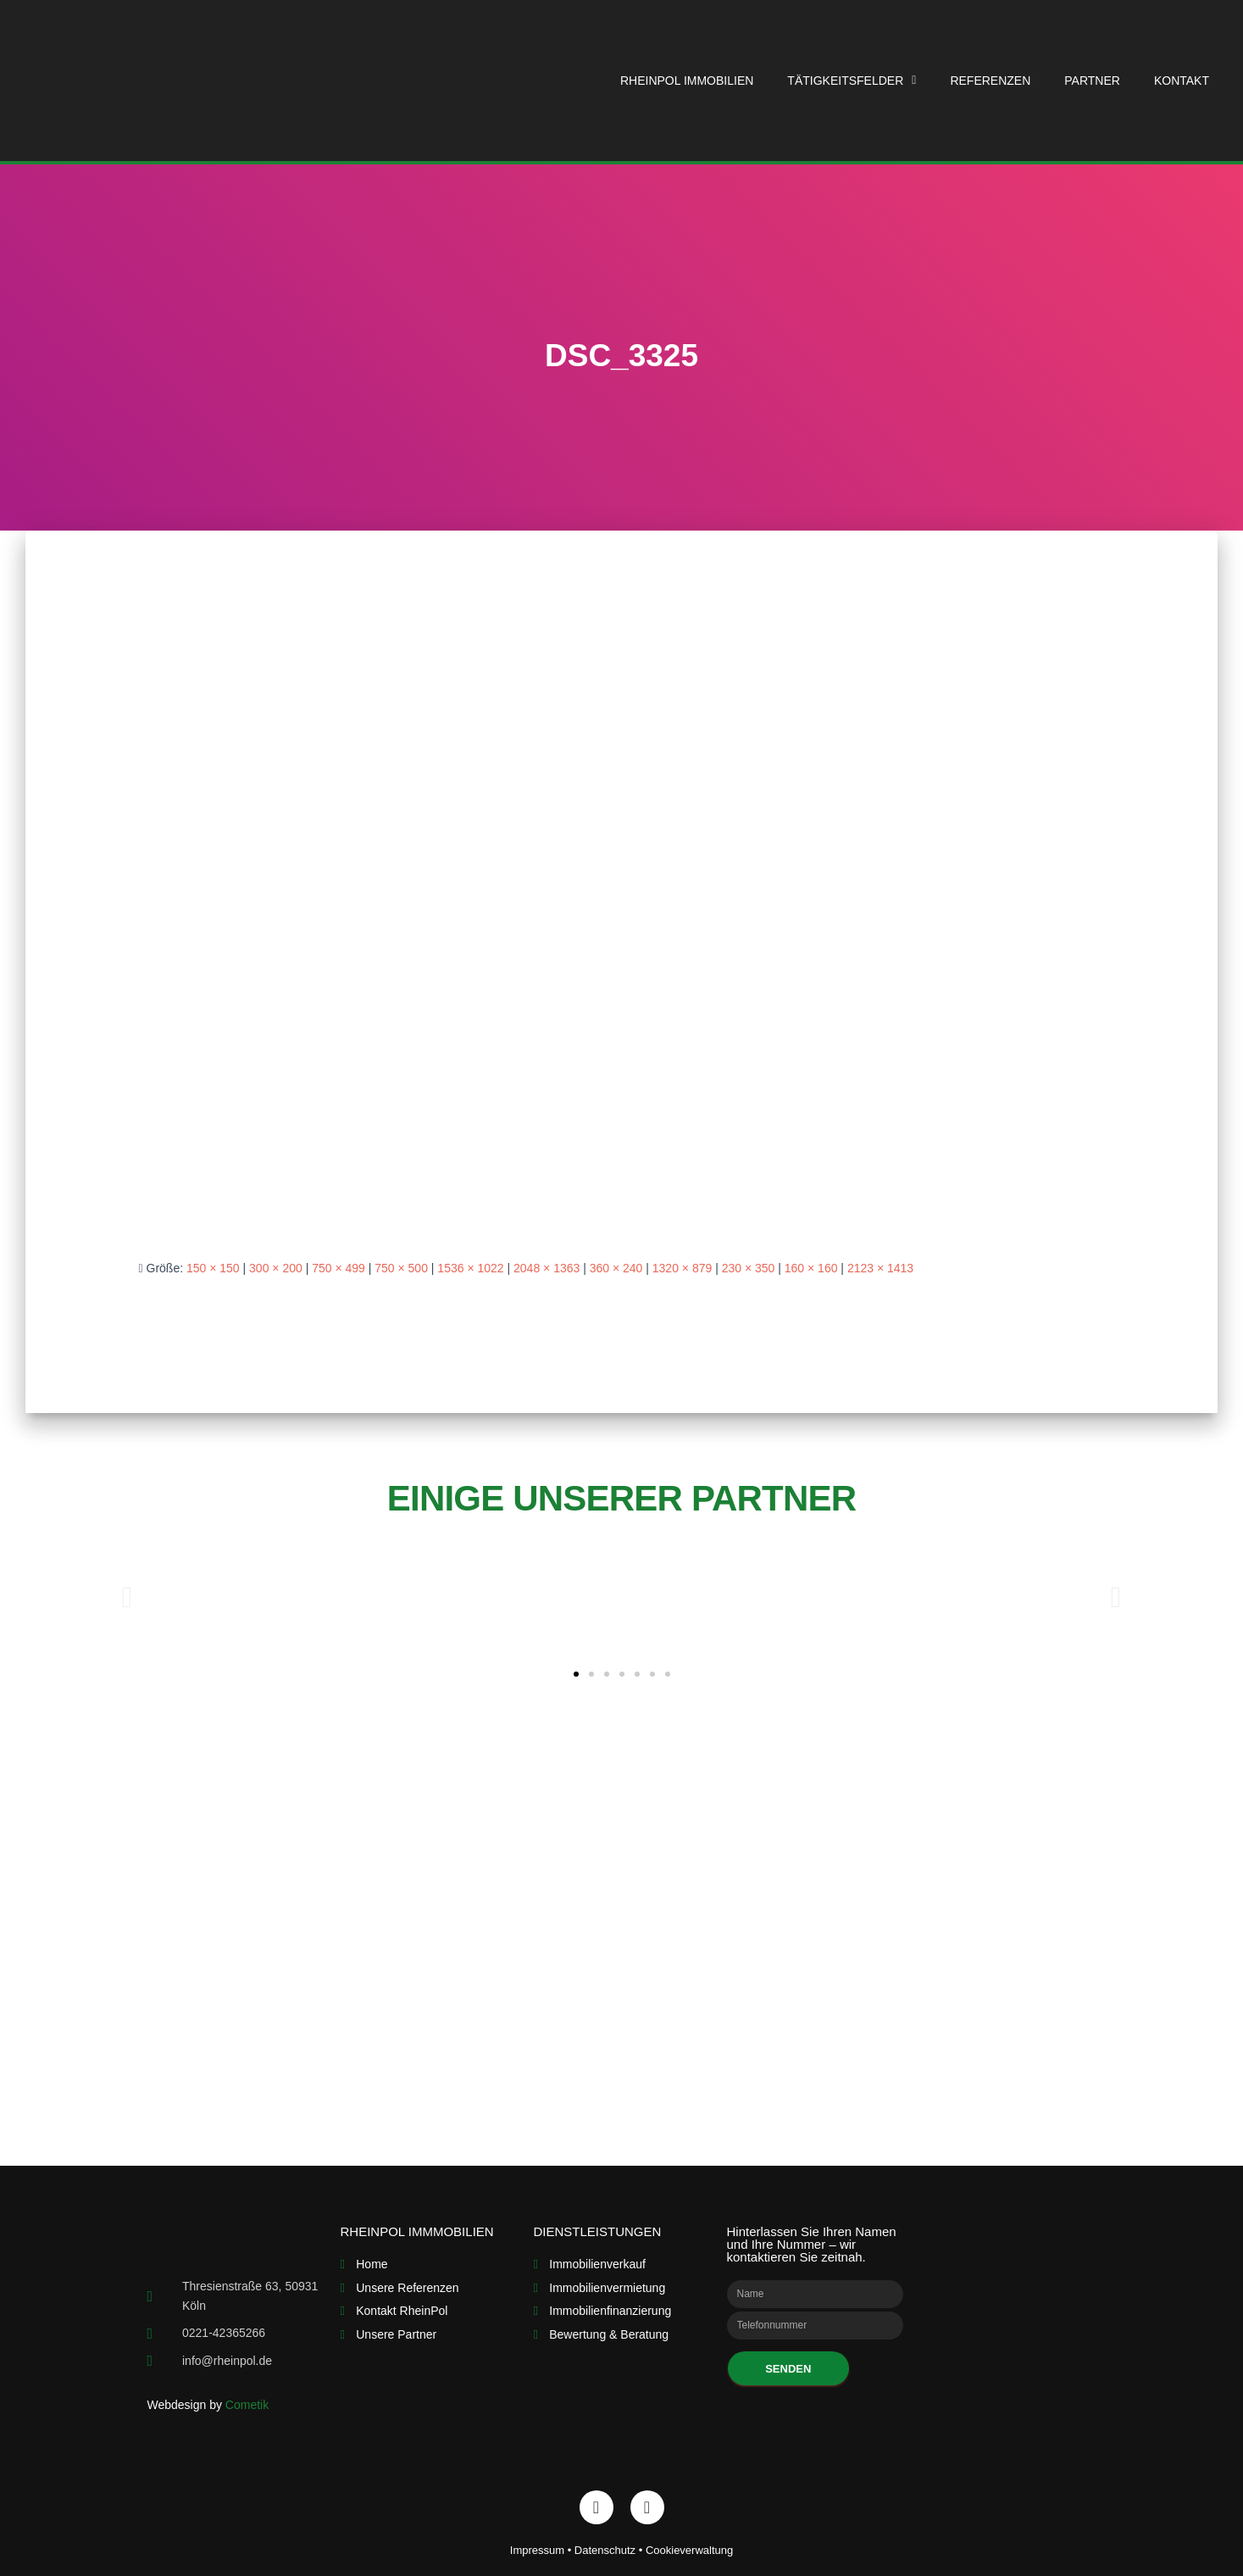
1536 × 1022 (470, 1268)
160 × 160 (811, 1268)
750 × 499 (338, 1268)
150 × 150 (213, 1268)
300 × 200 (275, 1268)
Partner (1092, 80)
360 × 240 (616, 1268)
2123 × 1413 (880, 1268)
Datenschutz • (610, 2550)
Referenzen (990, 80)
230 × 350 (748, 1268)
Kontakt (1181, 80)
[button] (576, 1674)
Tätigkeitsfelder (851, 80)
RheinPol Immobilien (686, 80)
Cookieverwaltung (689, 2550)
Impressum (537, 2550)
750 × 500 (401, 1268)
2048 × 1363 (546, 1268)
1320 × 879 (682, 1268)
